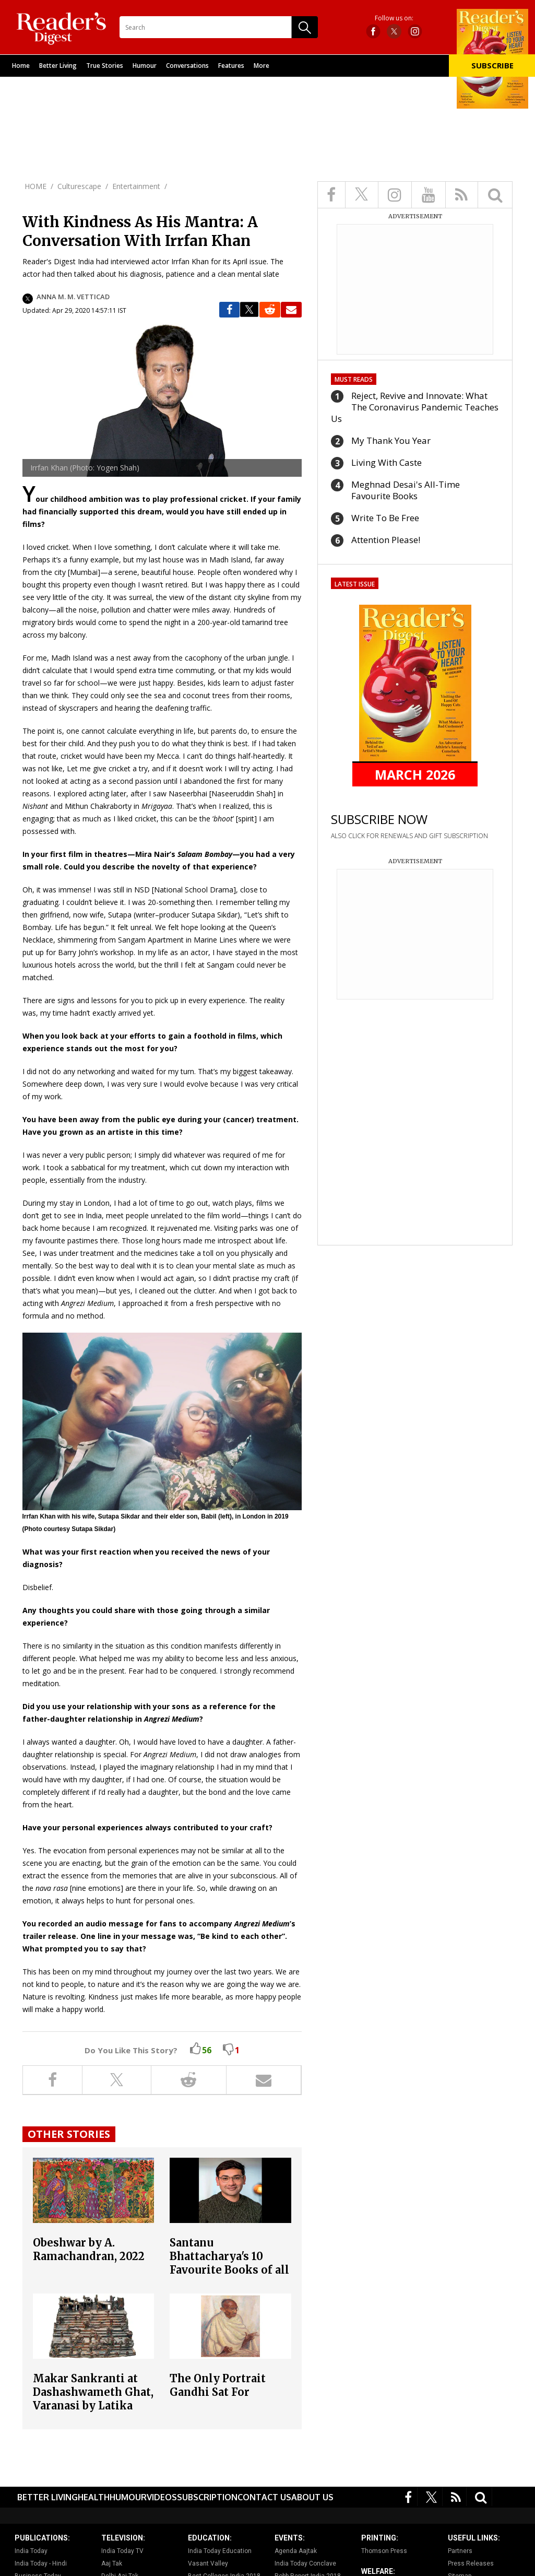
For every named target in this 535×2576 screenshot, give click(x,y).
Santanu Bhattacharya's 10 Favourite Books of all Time (229, 2263)
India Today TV (122, 2551)
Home (21, 65)
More (261, 65)
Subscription (207, 2497)
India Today (31, 2551)
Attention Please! (385, 540)
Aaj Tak (111, 2563)
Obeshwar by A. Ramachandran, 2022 (89, 2249)
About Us (312, 2497)
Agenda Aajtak (296, 2551)
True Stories (104, 65)
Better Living (58, 65)
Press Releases (471, 2563)
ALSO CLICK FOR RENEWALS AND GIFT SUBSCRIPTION (409, 835)
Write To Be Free (385, 518)
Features (231, 65)
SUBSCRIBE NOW (379, 819)
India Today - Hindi (41, 2563)
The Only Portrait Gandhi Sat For (218, 2385)
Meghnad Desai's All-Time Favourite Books (405, 490)
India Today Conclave (305, 2563)
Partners (460, 2551)
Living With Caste (386, 462)
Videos (162, 2497)
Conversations (187, 65)
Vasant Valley (208, 2563)
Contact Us (264, 2497)
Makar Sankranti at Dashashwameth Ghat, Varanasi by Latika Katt (93, 2399)
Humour (145, 65)
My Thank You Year (391, 440)
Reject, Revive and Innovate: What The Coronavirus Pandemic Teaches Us (414, 407)
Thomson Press (384, 2551)
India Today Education (220, 2551)
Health (94, 2497)
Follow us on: (394, 18)
